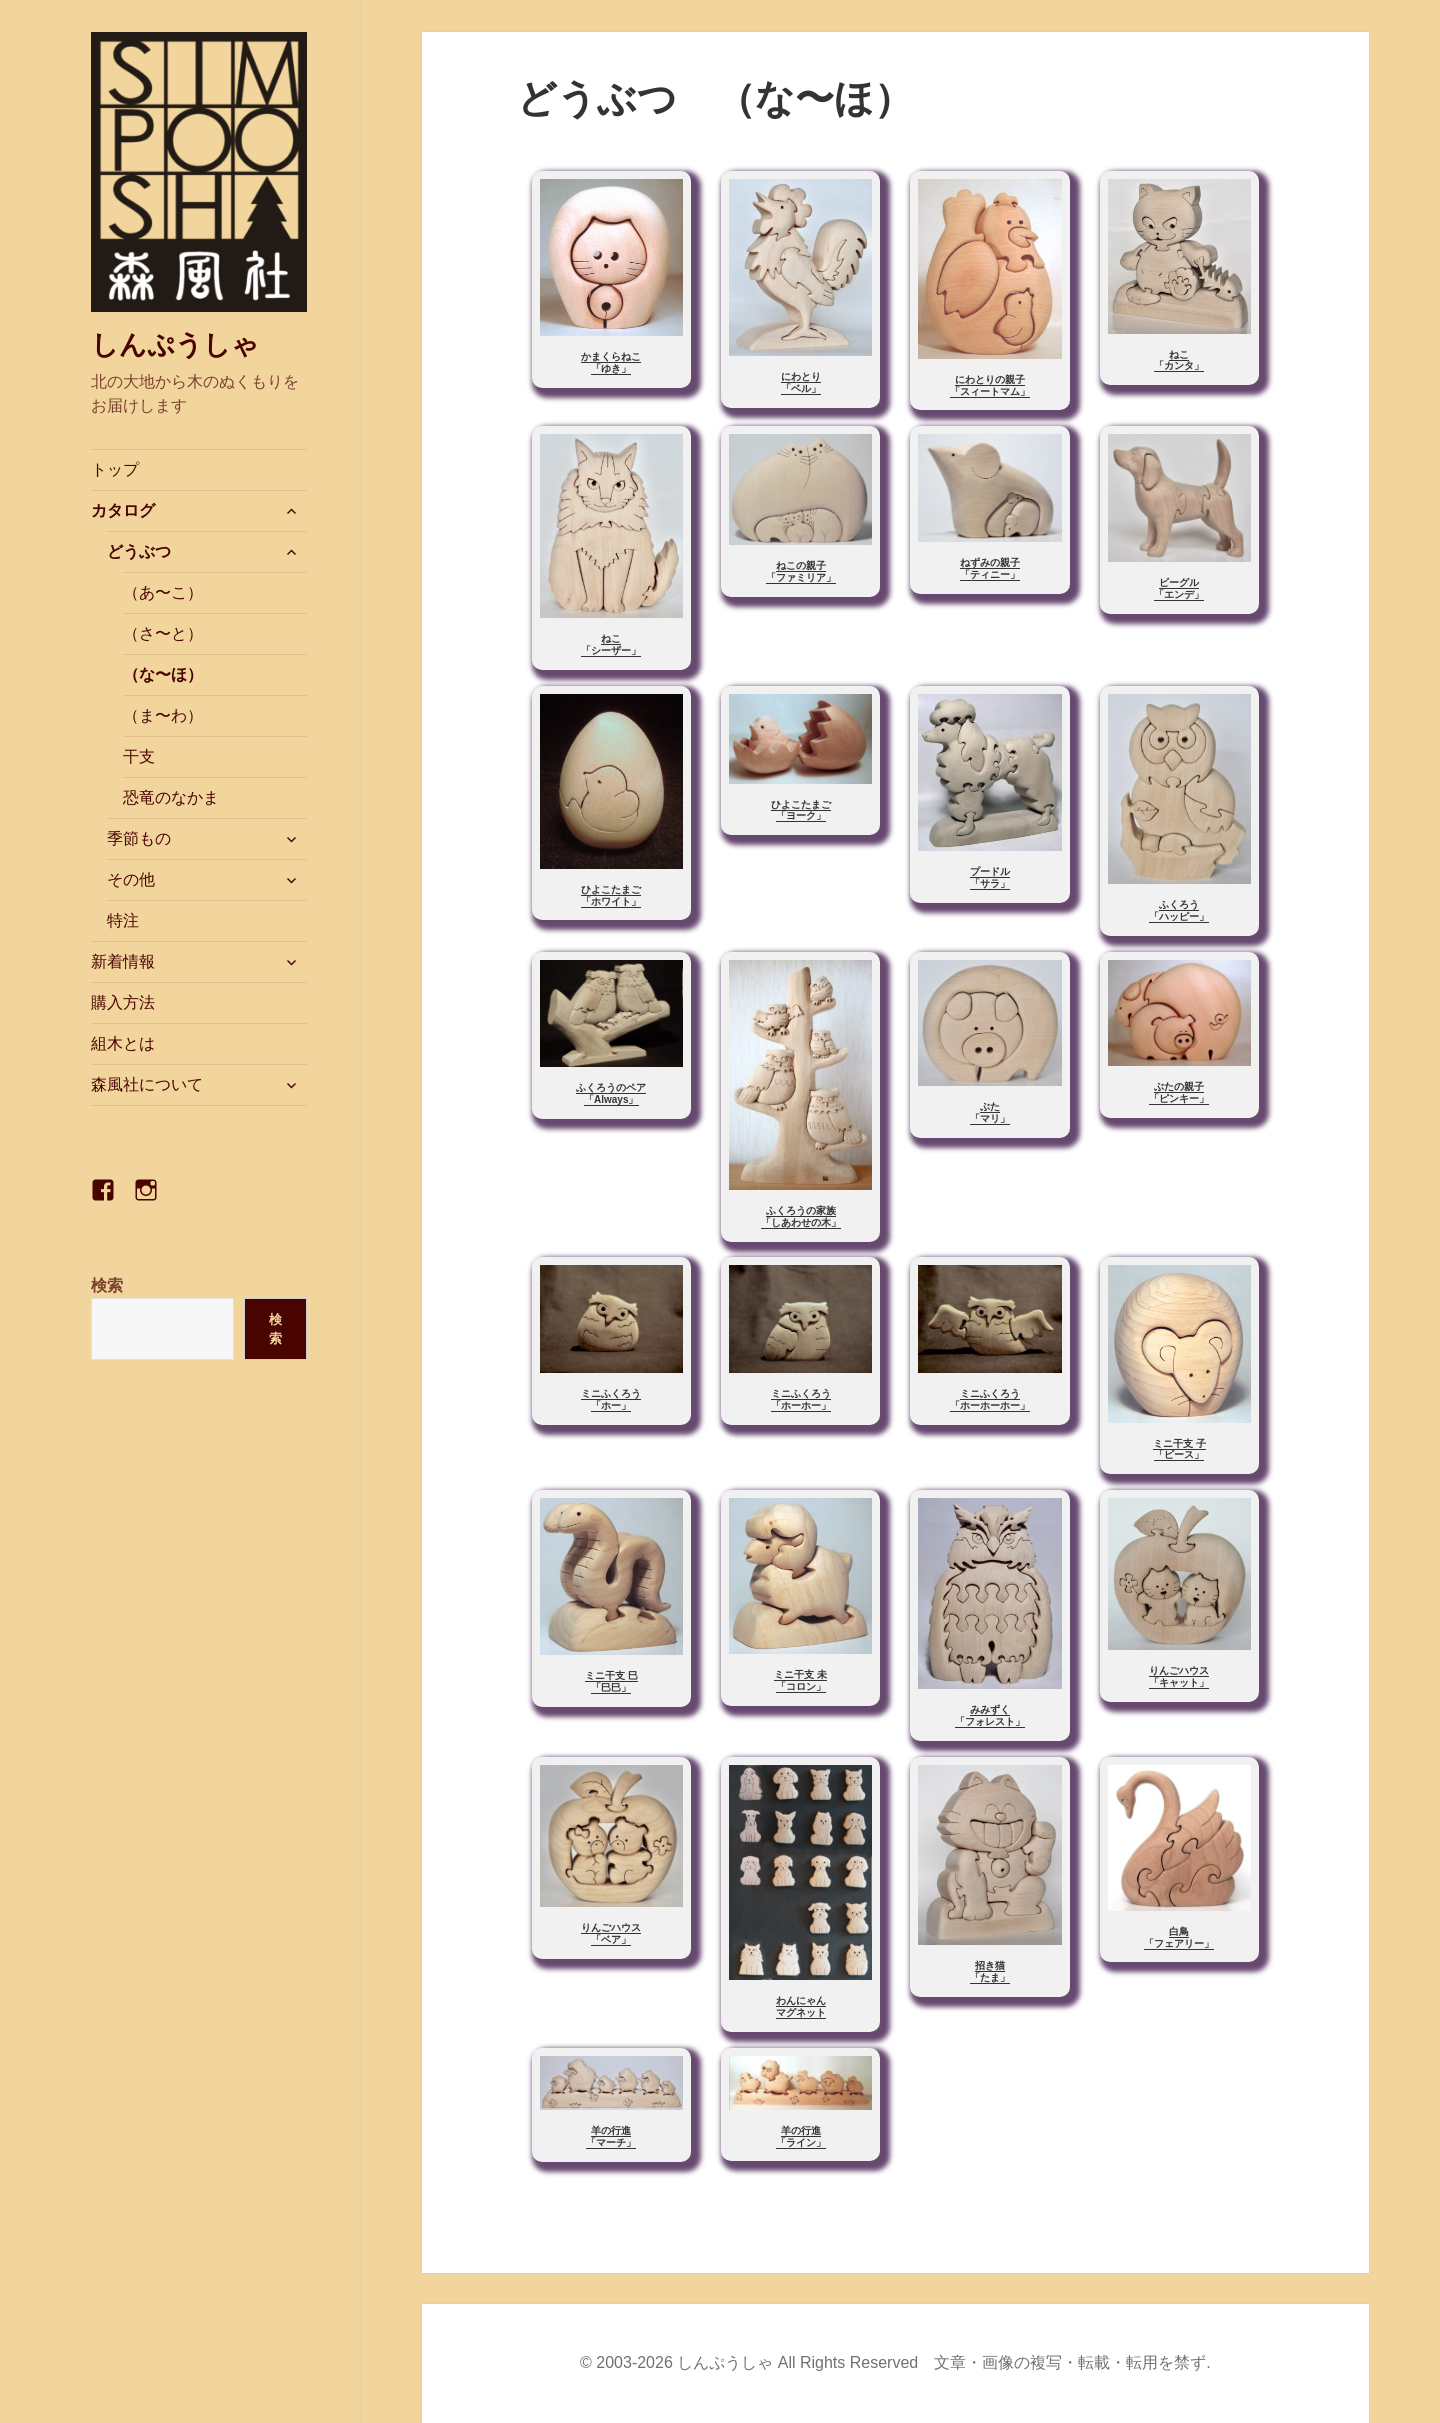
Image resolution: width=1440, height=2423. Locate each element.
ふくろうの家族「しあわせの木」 (801, 1216)
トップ (115, 469)
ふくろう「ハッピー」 (1179, 910)
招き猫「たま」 (990, 1971)
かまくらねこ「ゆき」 (611, 362)
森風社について (147, 1084)
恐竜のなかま (171, 797)
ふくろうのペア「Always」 (611, 1093)
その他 (131, 879)
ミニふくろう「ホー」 (611, 1399)
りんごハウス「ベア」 (611, 1933)
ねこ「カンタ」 (1179, 360)
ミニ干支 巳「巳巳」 (611, 1681)
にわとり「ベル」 (801, 382)
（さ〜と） (163, 633)
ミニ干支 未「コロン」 (800, 1680)
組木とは (123, 1043)
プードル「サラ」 (990, 877)
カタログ (123, 510)
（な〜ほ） (163, 674)
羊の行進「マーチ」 (611, 2136)
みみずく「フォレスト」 (990, 1715)
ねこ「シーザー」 (611, 644)
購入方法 (123, 1002)
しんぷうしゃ (175, 345)
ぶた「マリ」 (990, 1112)
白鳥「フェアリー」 (1179, 1937)
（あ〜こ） (163, 592)
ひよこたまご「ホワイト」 (611, 895)
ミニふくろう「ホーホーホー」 (990, 1399)
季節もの (139, 838)
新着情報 (123, 961)
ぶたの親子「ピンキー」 (1179, 1092)
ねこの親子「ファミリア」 (801, 571)
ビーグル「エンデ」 (1179, 588)
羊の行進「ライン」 (801, 2136)
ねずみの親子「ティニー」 (990, 568)
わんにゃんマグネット (801, 2006)
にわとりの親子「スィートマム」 (990, 385)
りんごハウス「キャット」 (1179, 1676)
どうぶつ (139, 551)
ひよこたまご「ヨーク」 (801, 810)
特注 (123, 920)
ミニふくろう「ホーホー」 (801, 1399)
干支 (139, 756)
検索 (107, 1285)
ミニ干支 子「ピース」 (1179, 1449)
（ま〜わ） (163, 715)
